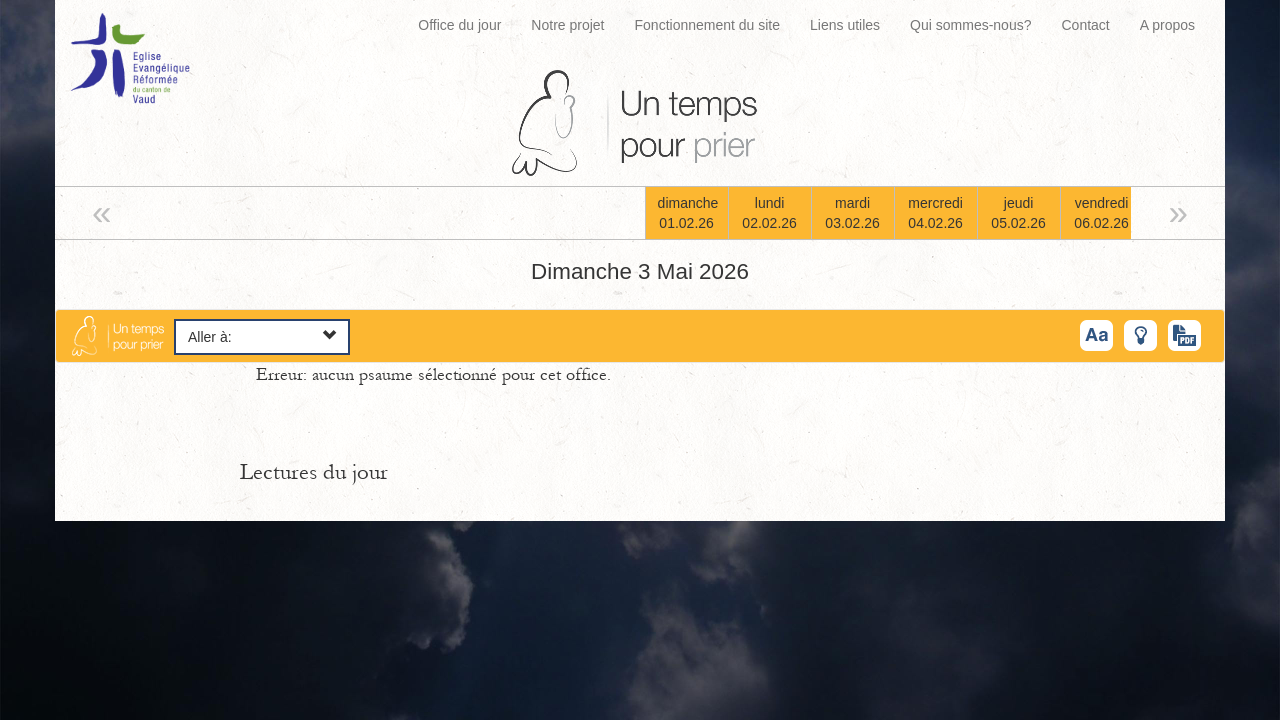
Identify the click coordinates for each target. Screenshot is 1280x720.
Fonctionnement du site (708, 25)
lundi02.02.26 (769, 213)
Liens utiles (845, 25)
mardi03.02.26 (852, 213)
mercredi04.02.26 (935, 213)
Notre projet (567, 25)
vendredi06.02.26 (1101, 213)
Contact (1085, 25)
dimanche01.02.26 (688, 213)
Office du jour (459, 25)
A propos (1167, 25)
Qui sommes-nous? (970, 25)
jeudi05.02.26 (1018, 213)
